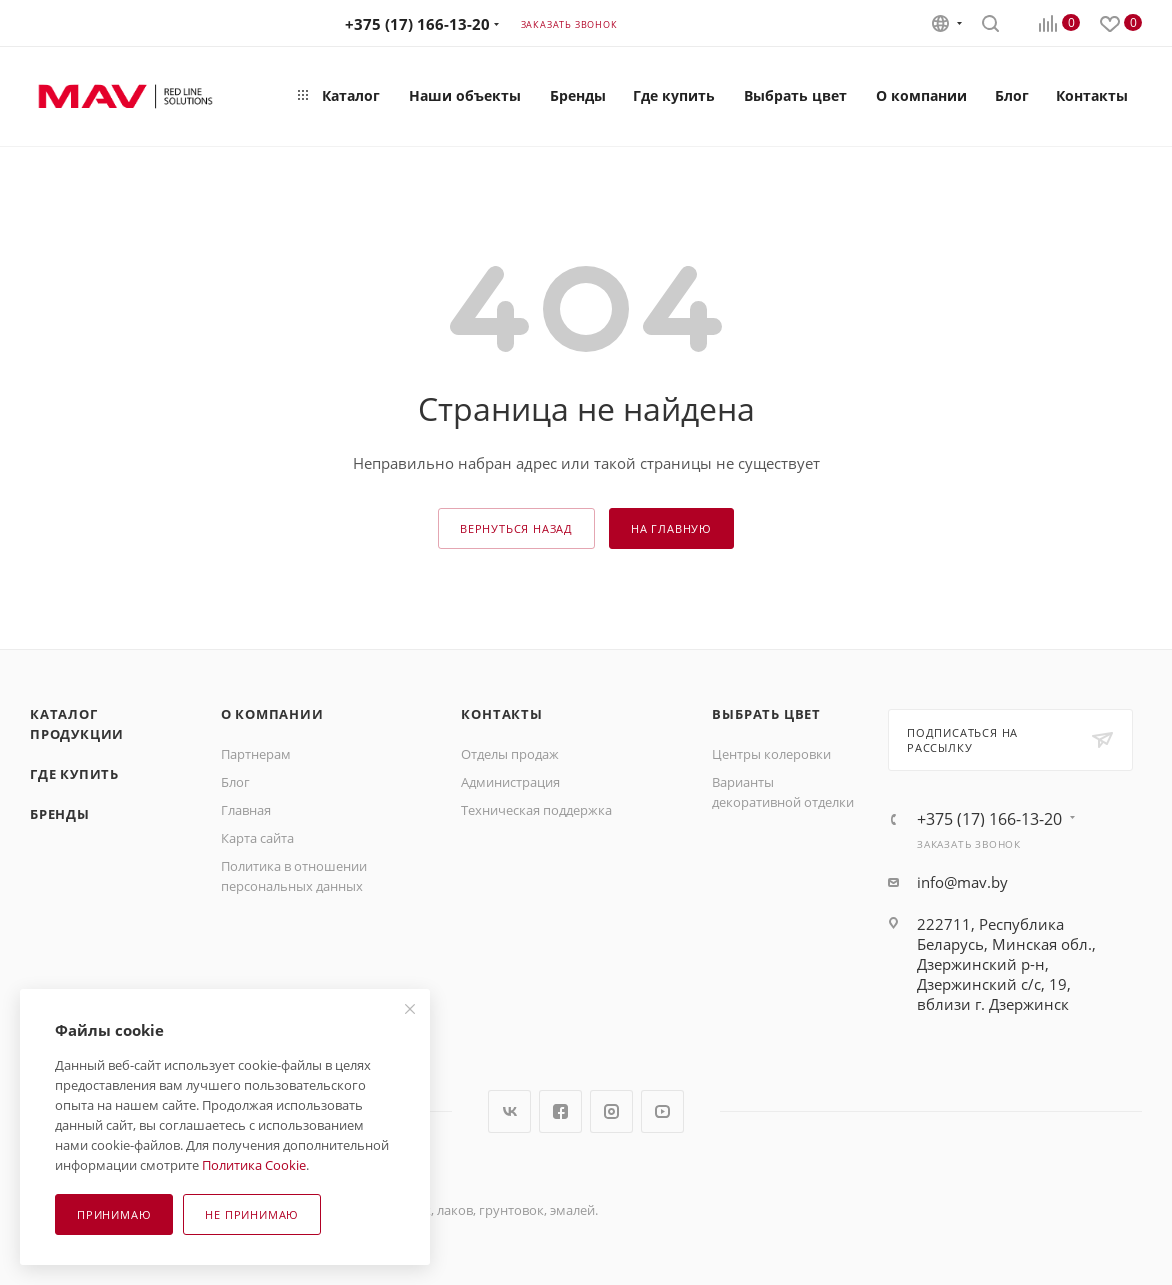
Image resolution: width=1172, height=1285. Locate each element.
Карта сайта (257, 838)
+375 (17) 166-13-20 (417, 24)
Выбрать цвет (766, 714)
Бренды (60, 814)
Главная (246, 810)
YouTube (662, 1111)
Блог (235, 782)
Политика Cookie (254, 1165)
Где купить (74, 774)
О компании (272, 714)
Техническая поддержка (536, 810)
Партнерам (256, 754)
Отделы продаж (510, 754)
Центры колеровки (771, 754)
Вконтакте (509, 1111)
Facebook (560, 1111)
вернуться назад (516, 528)
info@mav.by (962, 882)
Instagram (611, 1111)
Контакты (501, 714)
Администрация (510, 782)
